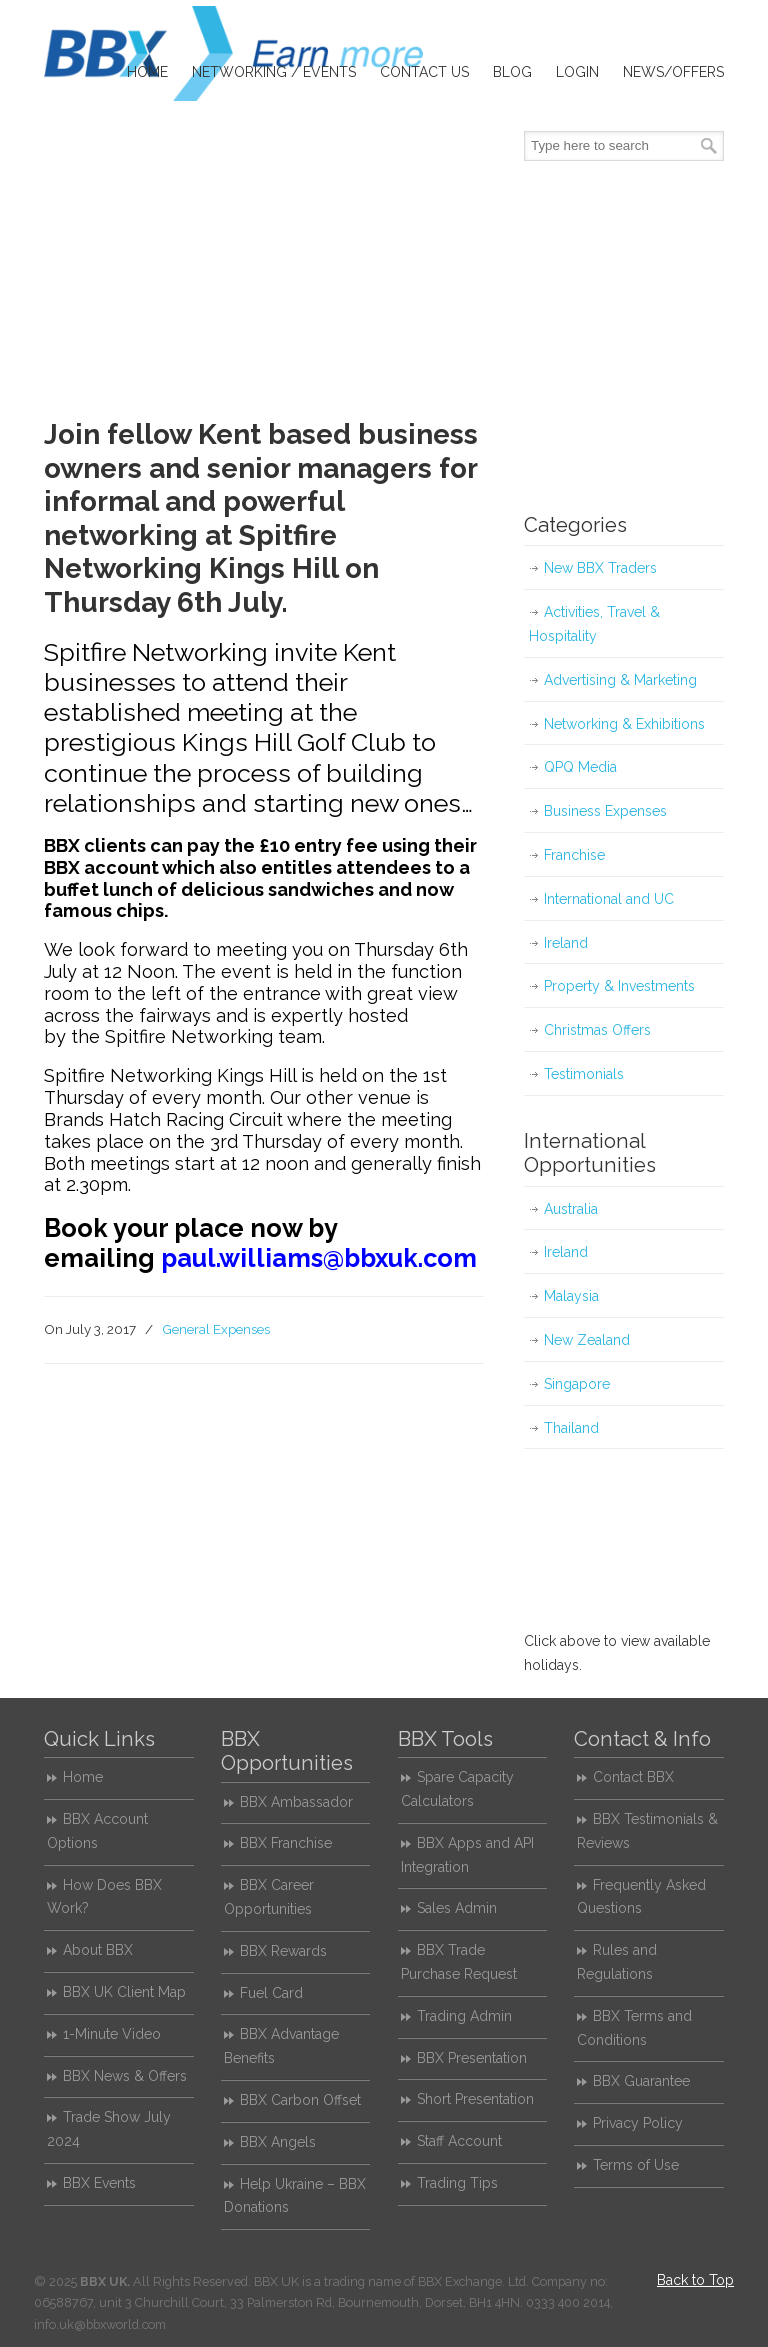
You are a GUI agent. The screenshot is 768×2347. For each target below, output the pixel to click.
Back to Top (695, 2280)
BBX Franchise (286, 1843)
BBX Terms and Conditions (634, 2028)
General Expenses (216, 1329)
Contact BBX (633, 1777)
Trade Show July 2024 (109, 2129)
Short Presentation (475, 2099)
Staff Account (459, 2141)
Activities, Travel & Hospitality (594, 624)
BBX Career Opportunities (269, 1897)
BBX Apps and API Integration (467, 1855)
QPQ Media (580, 767)
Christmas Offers (597, 1030)
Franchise (574, 855)
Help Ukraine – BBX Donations (295, 2196)
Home (83, 1777)
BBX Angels (278, 2142)
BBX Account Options (97, 1831)
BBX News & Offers (125, 2076)
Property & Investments (619, 986)
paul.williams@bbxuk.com (319, 1258)
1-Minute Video (112, 2034)
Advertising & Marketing (620, 680)
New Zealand (587, 1340)
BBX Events (99, 2183)
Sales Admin (457, 1908)
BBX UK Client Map (124, 1992)
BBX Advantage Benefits (281, 2046)
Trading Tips (457, 2183)
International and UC (609, 899)
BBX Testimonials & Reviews (647, 1831)
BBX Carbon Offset (300, 2100)
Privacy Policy (638, 2123)
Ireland (566, 943)
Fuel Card (271, 1993)
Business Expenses (605, 811)
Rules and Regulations (617, 1962)
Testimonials (584, 1074)
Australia (571, 1209)
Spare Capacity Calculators (457, 1789)
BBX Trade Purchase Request (459, 1962)
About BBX (98, 1950)
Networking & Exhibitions (624, 724)
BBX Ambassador (296, 1802)
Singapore (577, 1384)
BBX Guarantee (641, 2081)
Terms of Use (636, 2165)
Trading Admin (464, 2016)
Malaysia (571, 1296)
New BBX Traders (600, 568)
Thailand (571, 1428)
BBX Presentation (472, 2058)
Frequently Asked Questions (641, 1897)
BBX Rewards (283, 1951)
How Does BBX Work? (104, 1897)
